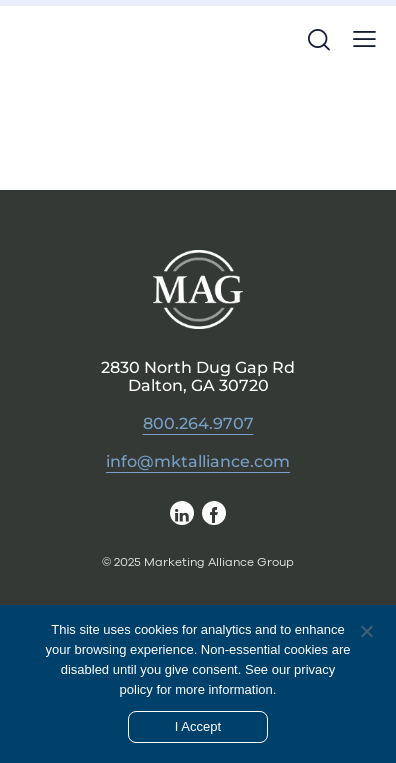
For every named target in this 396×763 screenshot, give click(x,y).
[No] (366, 631)
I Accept (198, 726)
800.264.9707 (198, 424)
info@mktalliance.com (198, 462)
